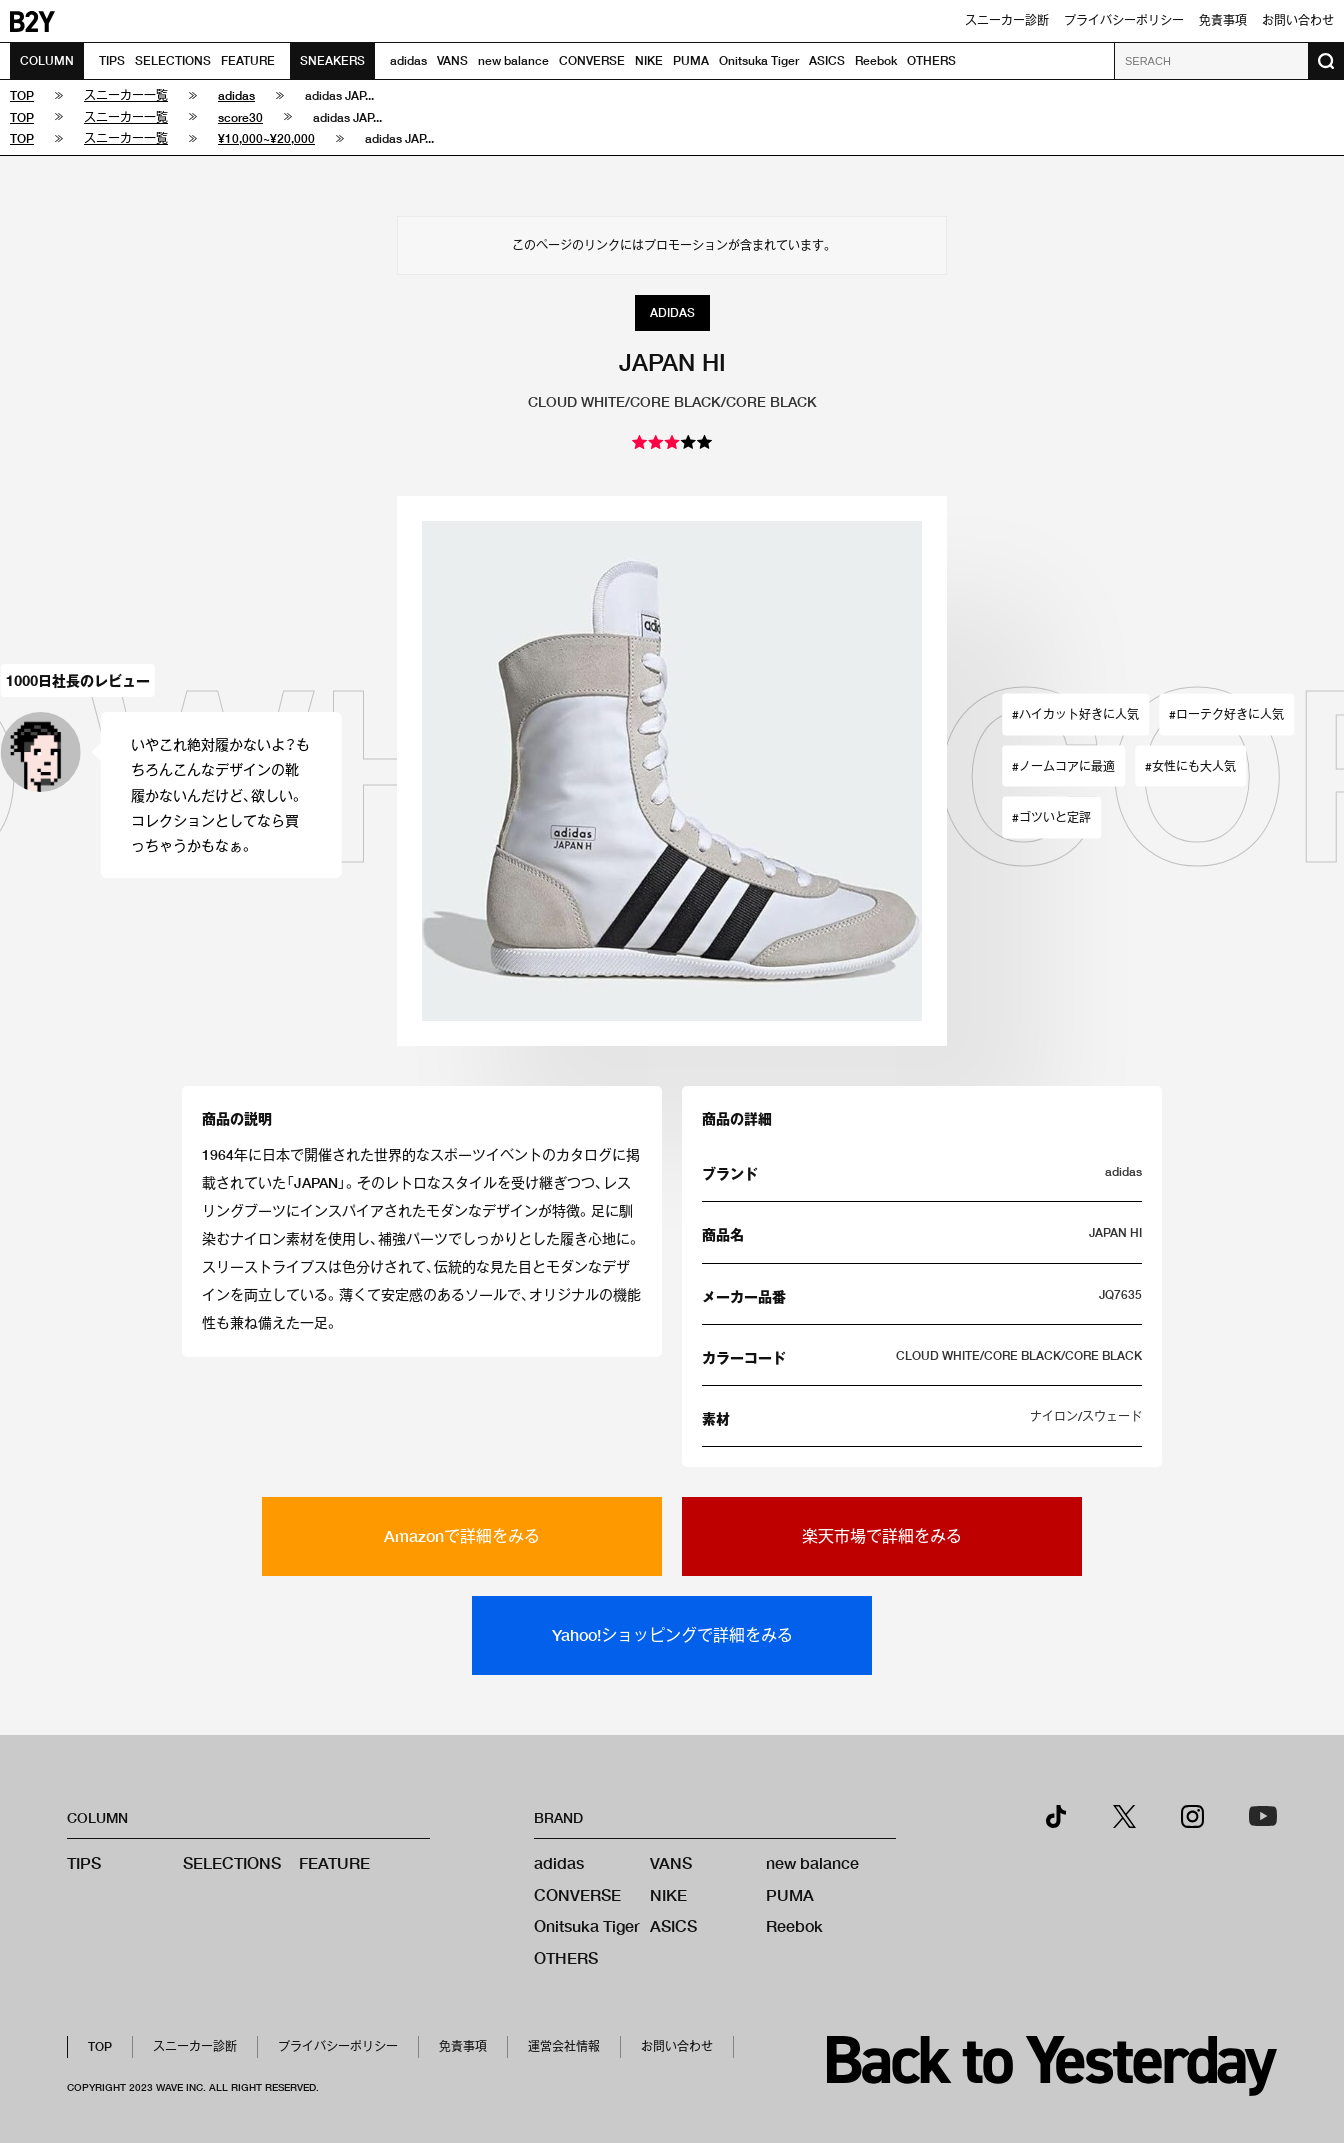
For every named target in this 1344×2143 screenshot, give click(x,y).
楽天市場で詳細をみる (882, 1535)
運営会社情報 (564, 2046)
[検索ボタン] (1326, 61)
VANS (452, 60)
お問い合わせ (1298, 20)
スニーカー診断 (1007, 20)
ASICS (827, 60)
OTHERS (931, 60)
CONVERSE (592, 60)
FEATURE (248, 60)
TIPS (112, 60)
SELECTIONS (173, 60)
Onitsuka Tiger (759, 60)
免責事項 (1223, 20)
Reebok (876, 60)
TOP (100, 2046)
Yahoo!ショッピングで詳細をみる (672, 1634)
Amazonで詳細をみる (462, 1535)
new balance (513, 60)
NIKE (649, 60)
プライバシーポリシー (1124, 20)
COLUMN (47, 60)
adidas (408, 60)
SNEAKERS (332, 60)
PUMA (691, 60)
